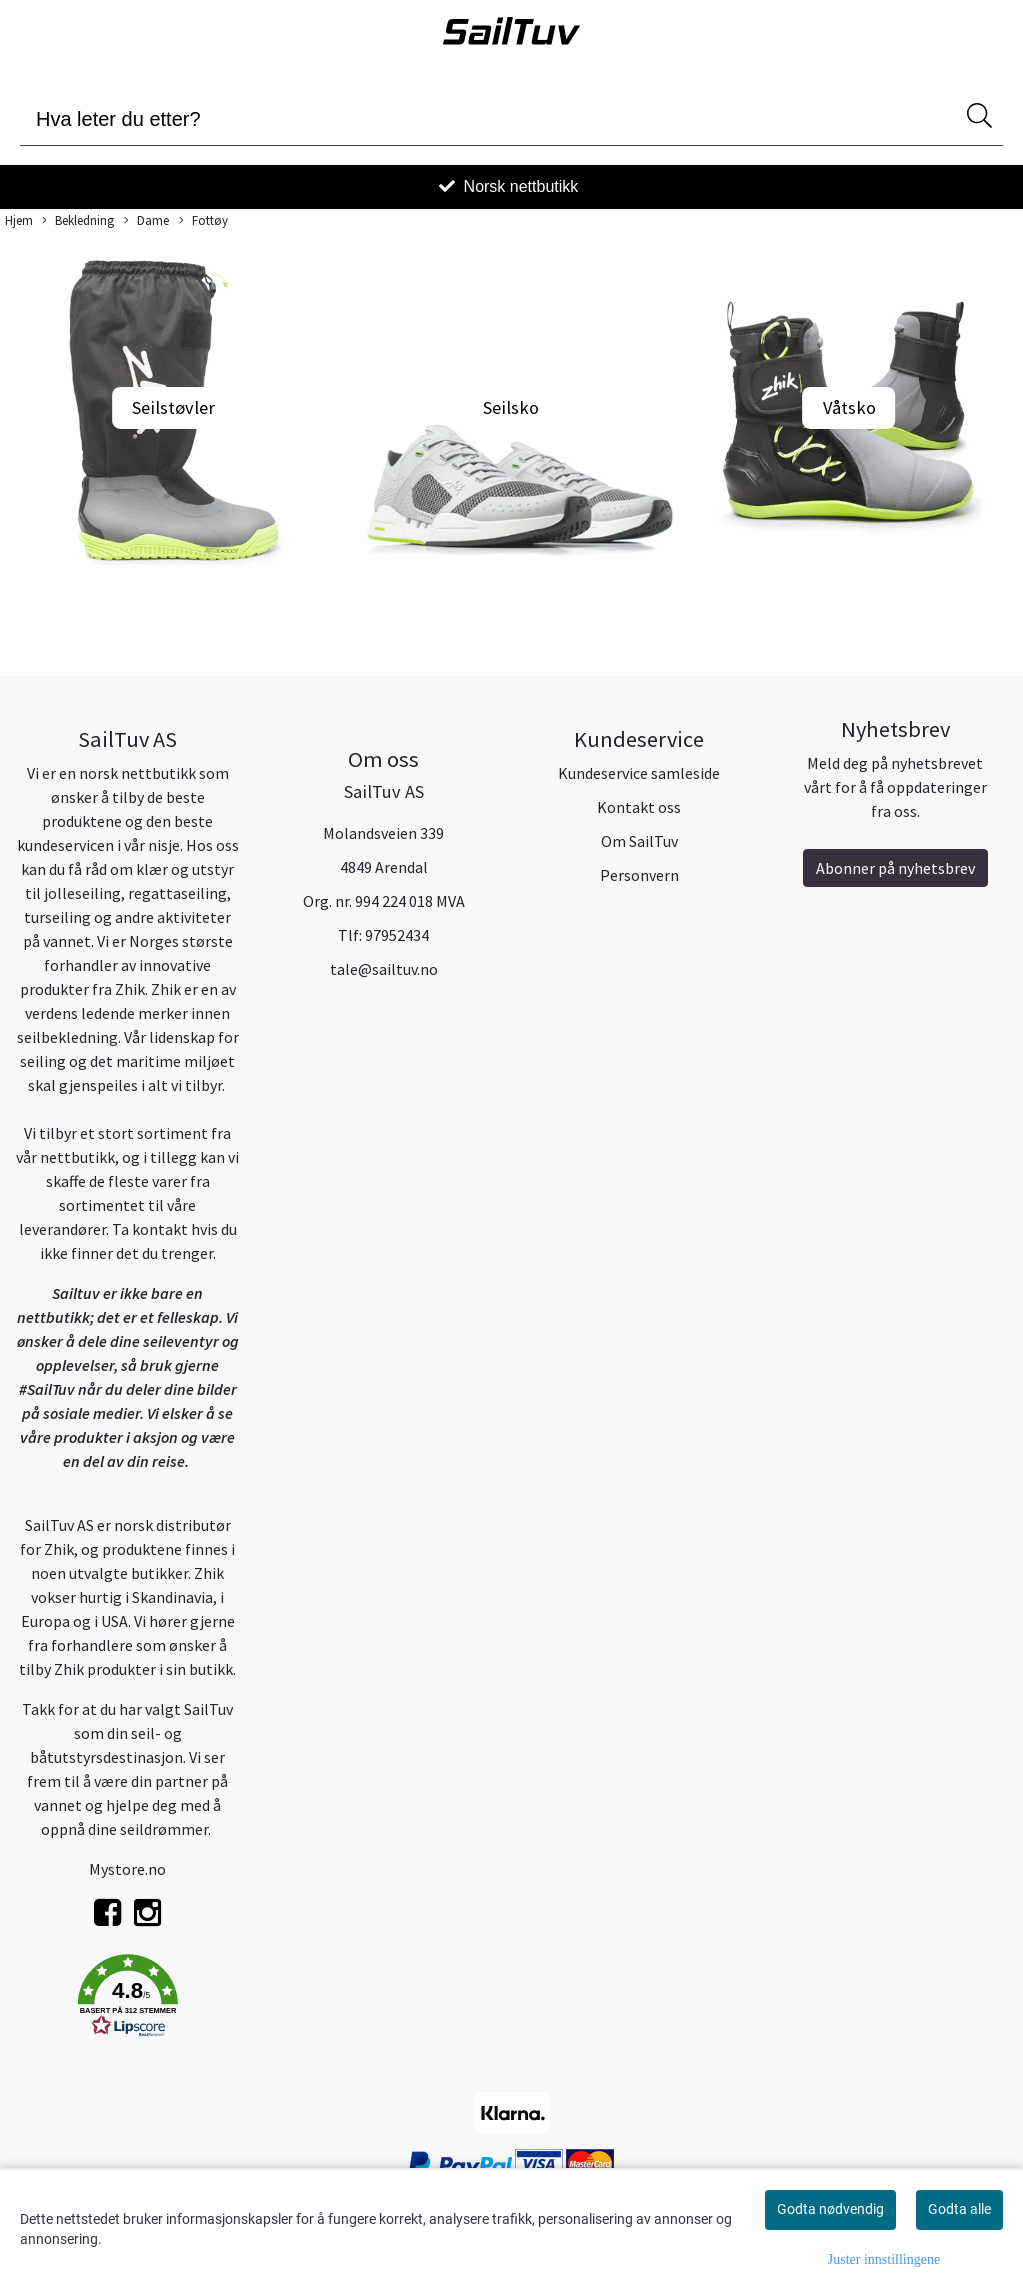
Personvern (639, 875)
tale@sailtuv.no (384, 969)
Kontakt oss (639, 807)
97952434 (397, 935)
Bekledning (78, 221)
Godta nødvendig (830, 2209)
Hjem (19, 220)
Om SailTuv (639, 841)
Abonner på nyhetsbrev (895, 868)
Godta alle (959, 2209)
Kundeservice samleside (639, 773)
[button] (128, 1999)
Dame (146, 221)
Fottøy (203, 221)
